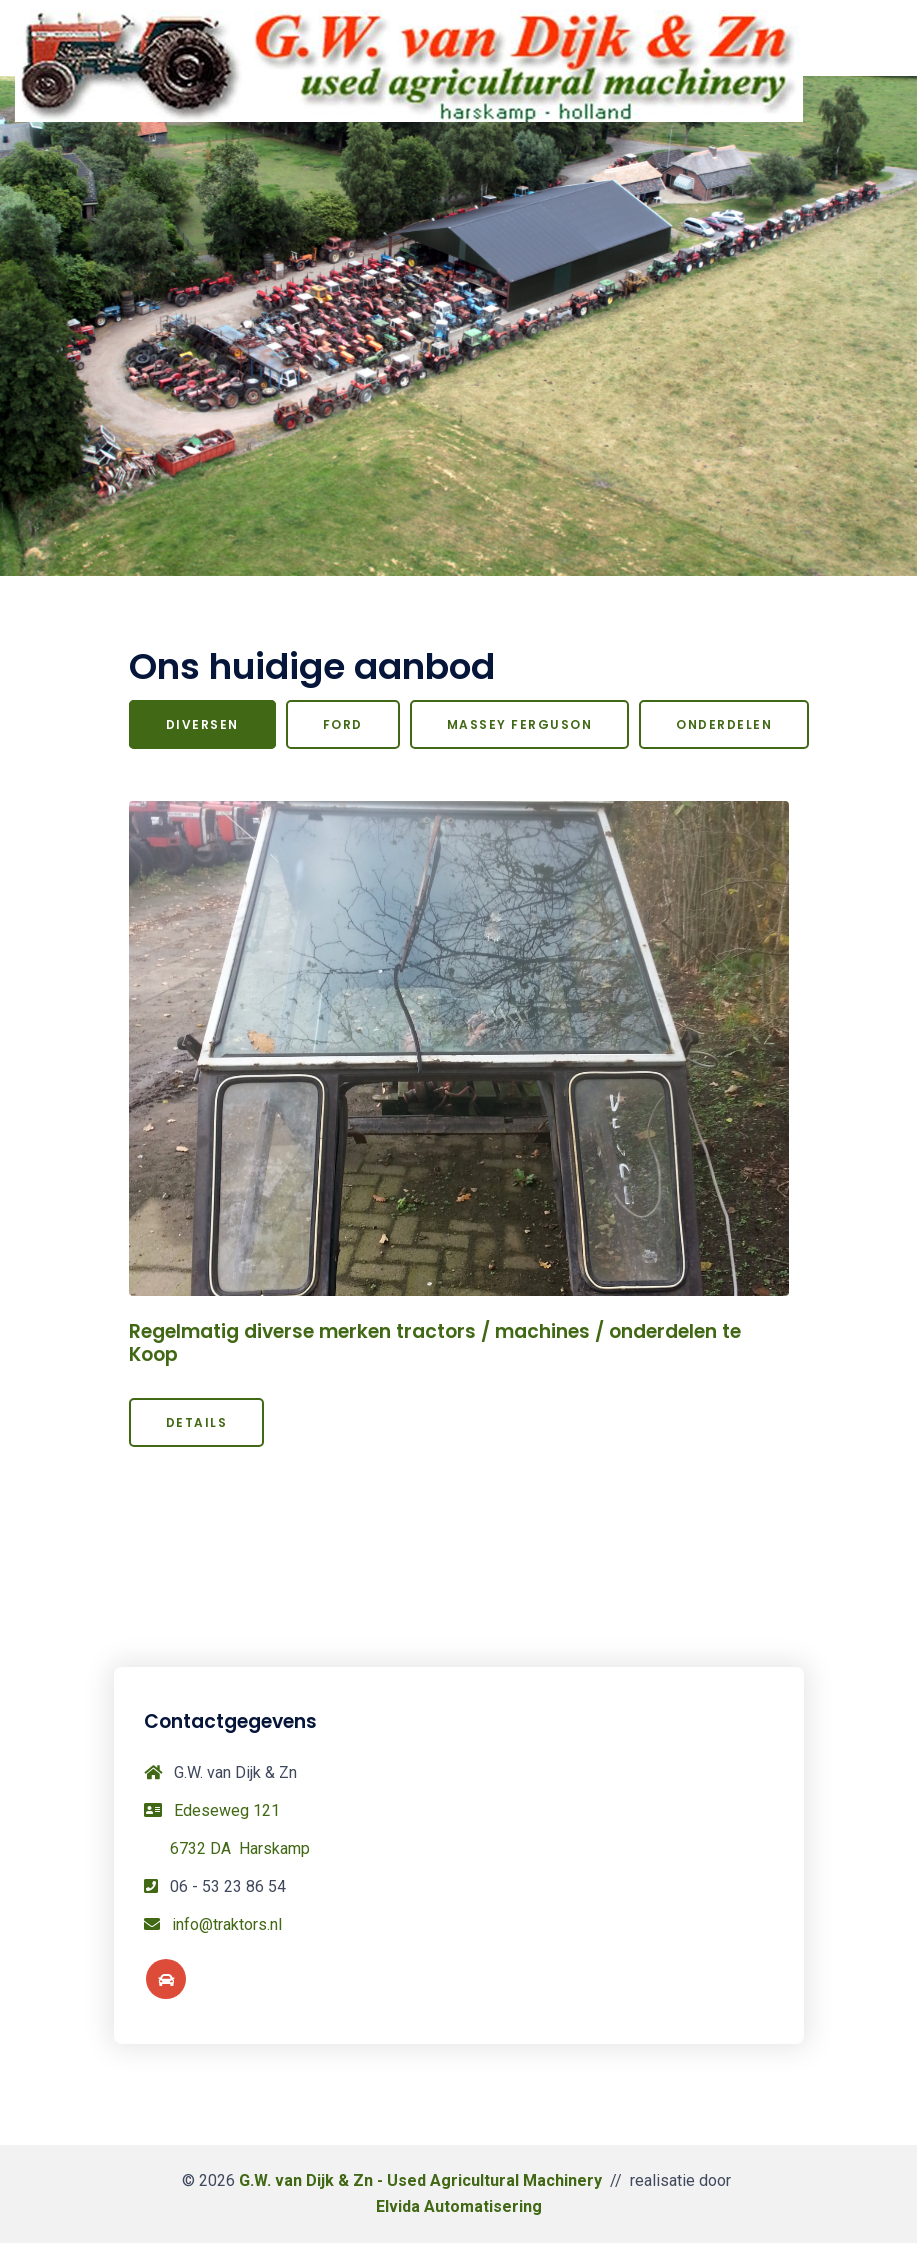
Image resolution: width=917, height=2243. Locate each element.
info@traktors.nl (227, 1924)
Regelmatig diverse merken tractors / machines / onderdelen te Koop (435, 1343)
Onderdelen (724, 724)
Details (197, 1422)
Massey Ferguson (520, 724)
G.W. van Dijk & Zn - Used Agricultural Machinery (420, 2180)
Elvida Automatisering (459, 2206)
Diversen (202, 724)
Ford (343, 724)
